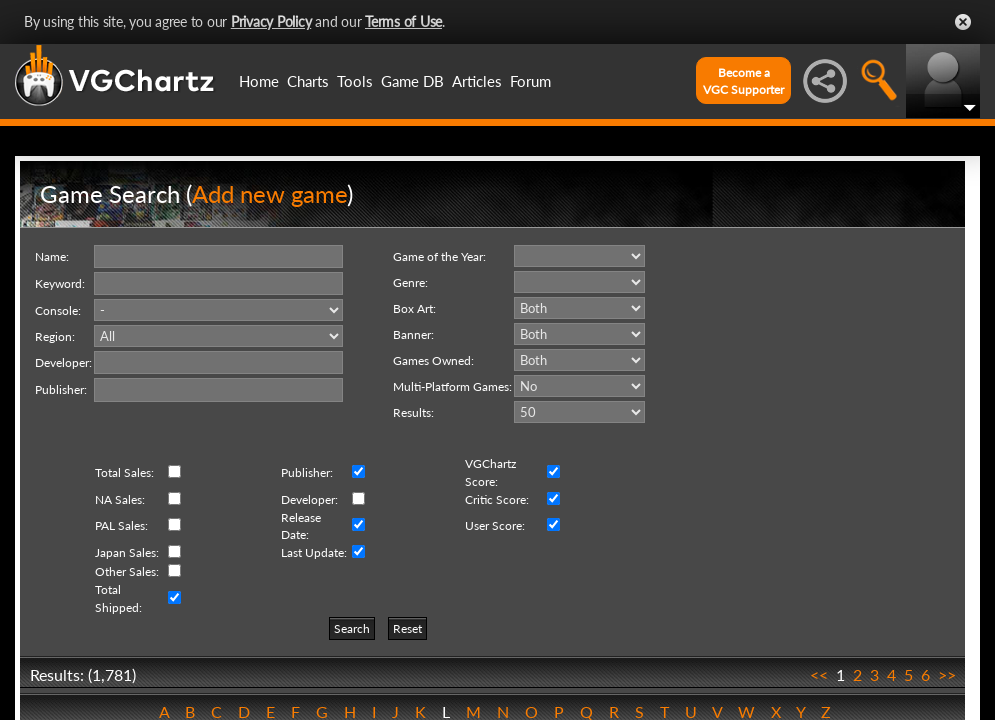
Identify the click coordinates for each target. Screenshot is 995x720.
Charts (308, 81)
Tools (355, 81)
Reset (407, 628)
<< (819, 674)
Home (259, 81)
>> (947, 674)
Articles (477, 81)
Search (352, 628)
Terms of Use (403, 21)
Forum (530, 81)
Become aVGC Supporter (743, 81)
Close (963, 22)
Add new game (269, 193)
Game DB (412, 81)
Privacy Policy (271, 21)
